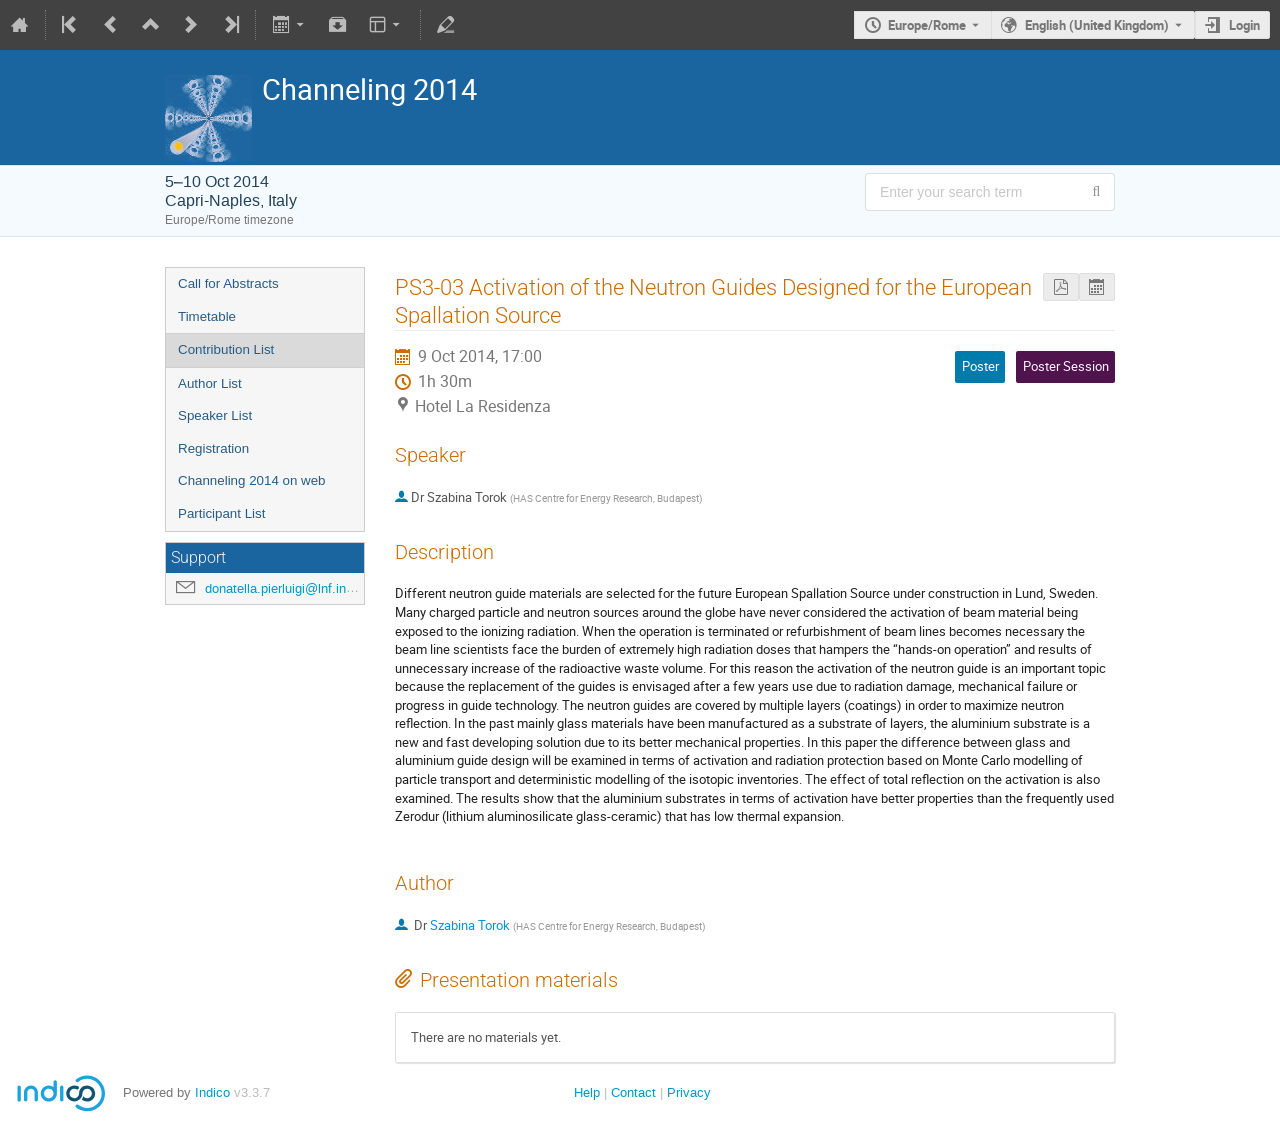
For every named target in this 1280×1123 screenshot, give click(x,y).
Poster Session (1066, 366)
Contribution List (226, 349)
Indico (212, 1092)
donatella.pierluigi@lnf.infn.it (286, 588)
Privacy (689, 1092)
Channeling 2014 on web (251, 480)
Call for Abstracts (228, 283)
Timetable (207, 316)
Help (587, 1092)
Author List (210, 383)
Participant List (221, 513)
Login (1244, 25)
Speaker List (215, 415)
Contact (633, 1092)
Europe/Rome (927, 25)
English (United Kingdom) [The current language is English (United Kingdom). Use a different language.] (1097, 25)
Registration (213, 448)
